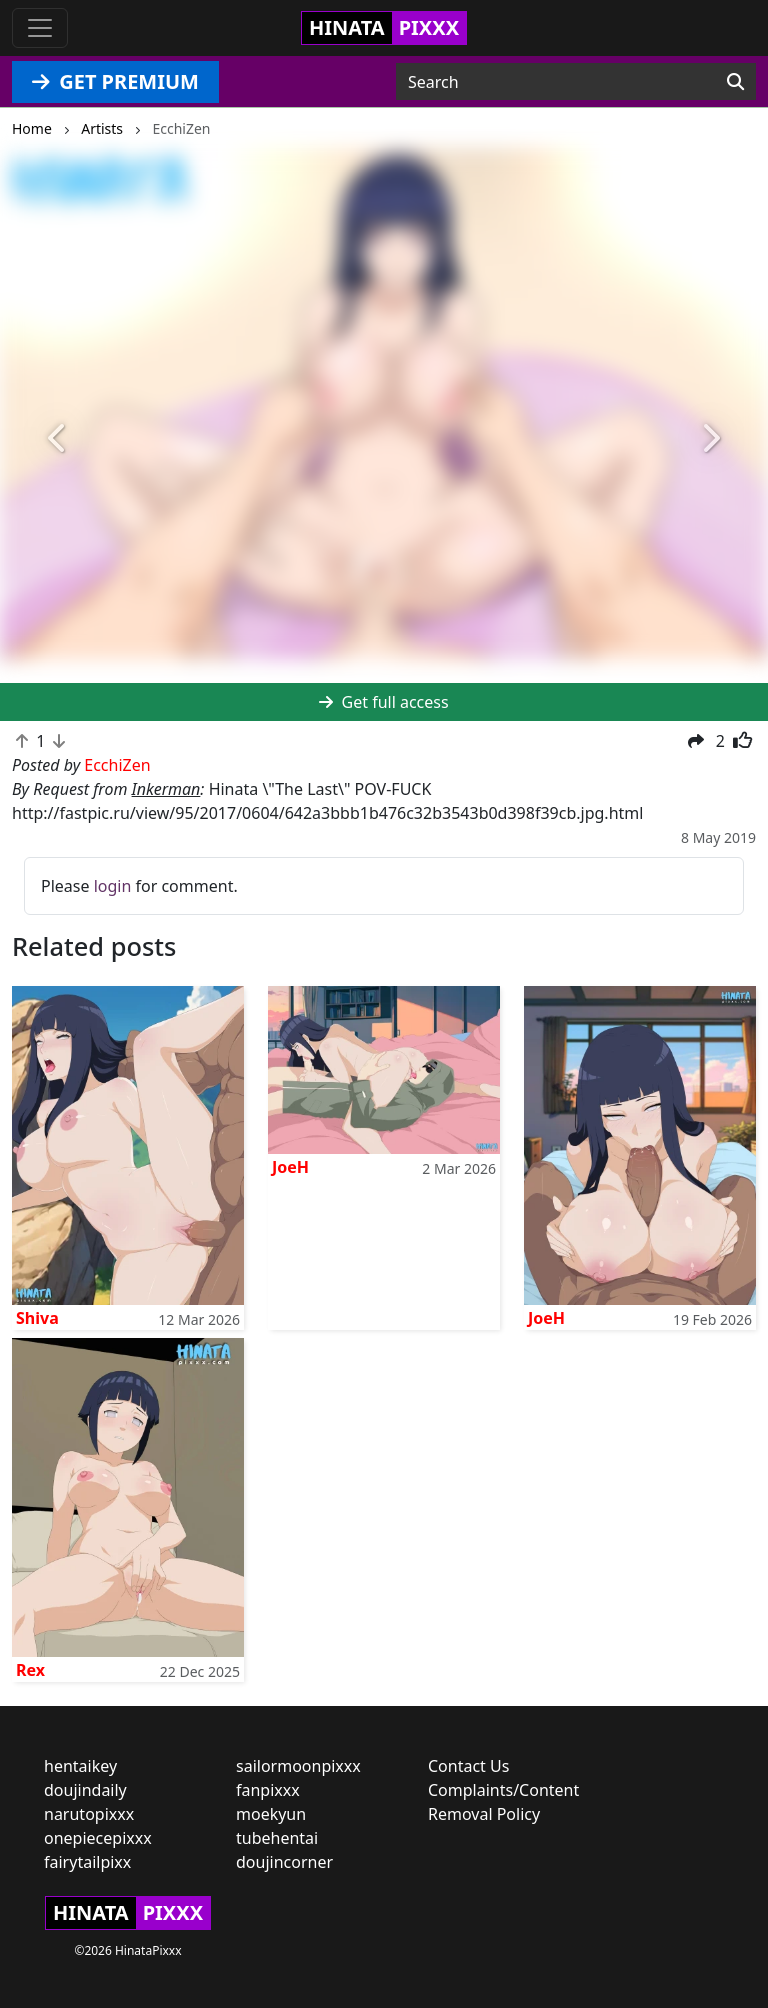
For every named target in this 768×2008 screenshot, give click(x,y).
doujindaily (85, 1790)
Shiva (37, 1318)
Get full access (383, 702)
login (113, 886)
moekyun (271, 1814)
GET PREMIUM (115, 81)
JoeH (290, 1167)
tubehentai (277, 1838)
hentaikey (80, 1766)
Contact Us (468, 1766)
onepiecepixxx (98, 1838)
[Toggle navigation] (40, 28)
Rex (30, 1670)
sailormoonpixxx (298, 1766)
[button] (57, 438)
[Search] (735, 82)
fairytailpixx (87, 1862)
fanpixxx (268, 1790)
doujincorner (284, 1862)
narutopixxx (89, 1814)
